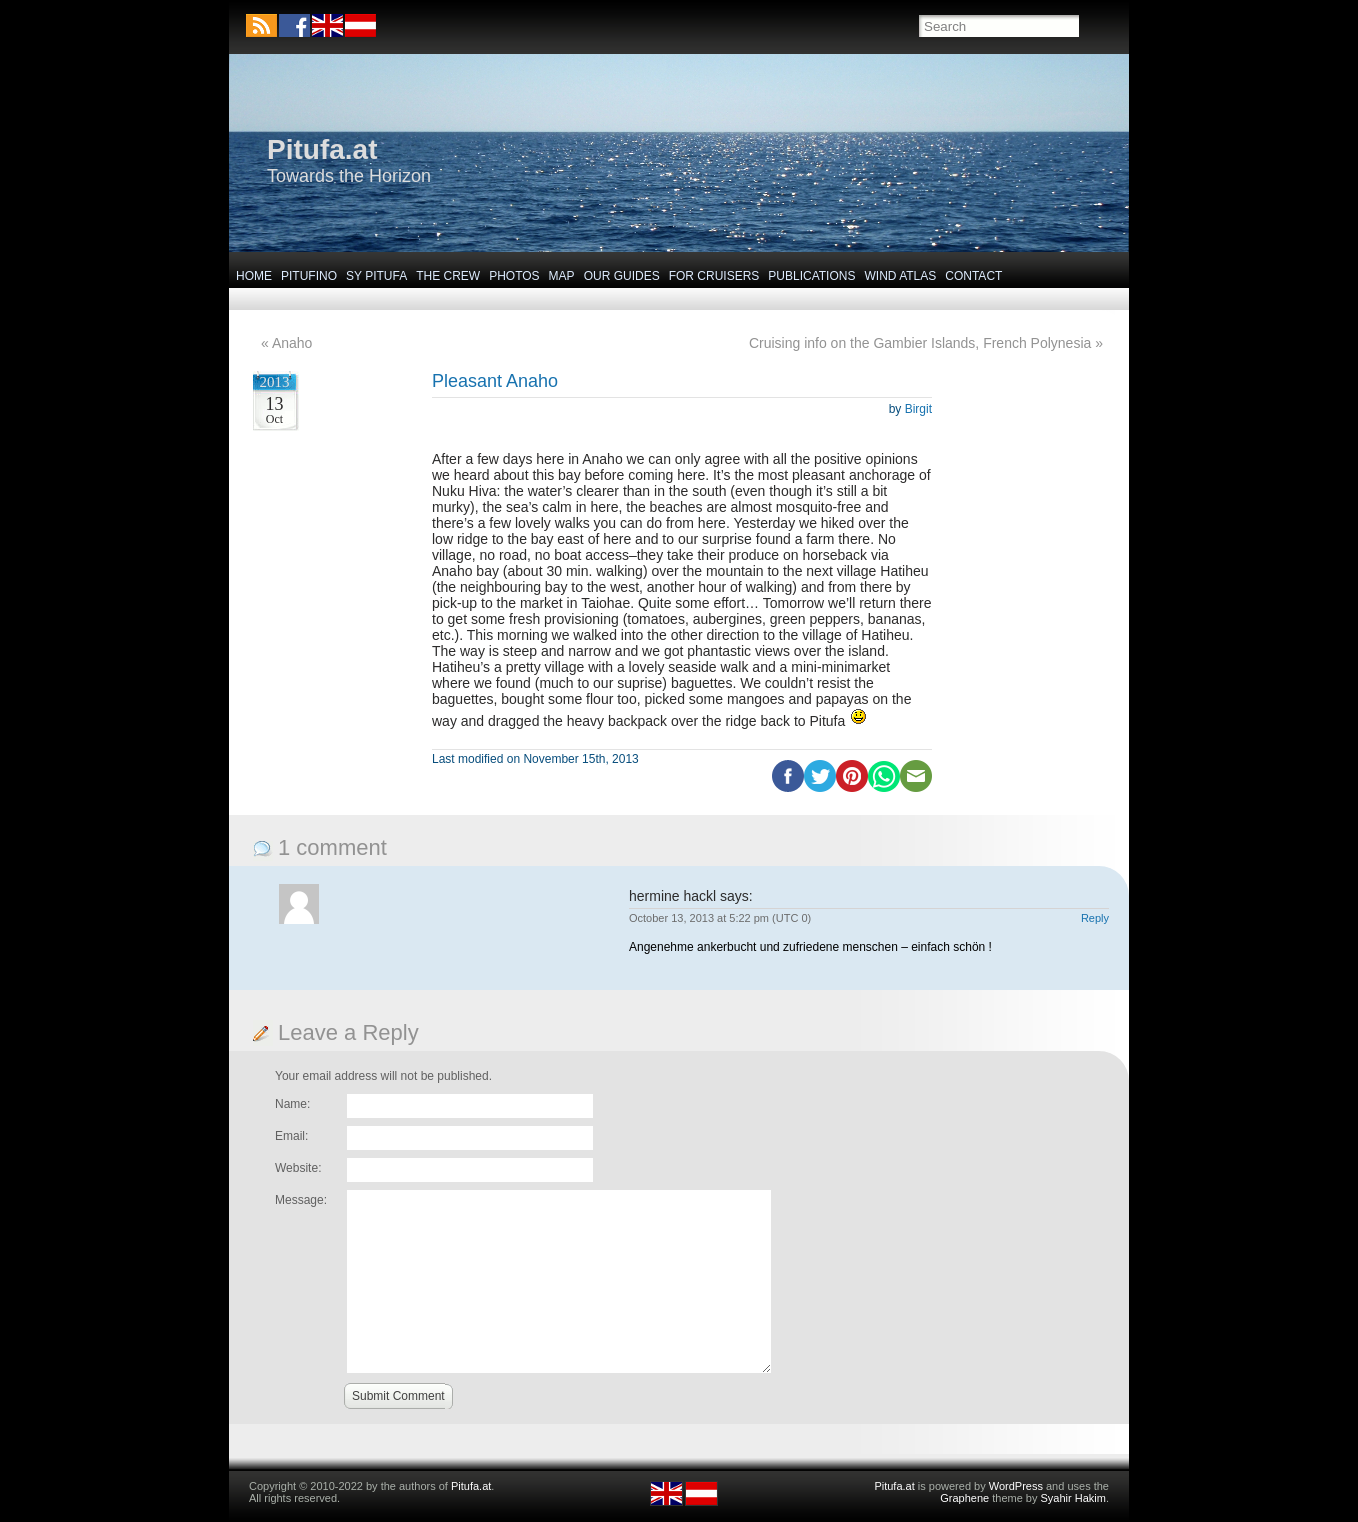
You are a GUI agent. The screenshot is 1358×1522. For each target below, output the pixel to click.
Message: (301, 1200)
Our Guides (622, 276)
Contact (973, 276)
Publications (811, 276)
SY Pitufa (376, 276)
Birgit (918, 409)
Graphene (964, 1498)
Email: (291, 1136)
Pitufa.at (322, 149)
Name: (292, 1104)
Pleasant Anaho (495, 381)
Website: (298, 1168)
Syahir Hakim (1073, 1498)
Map (562, 276)
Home (254, 276)
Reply (1095, 918)
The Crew (448, 276)
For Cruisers (714, 276)
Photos (514, 276)
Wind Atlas (900, 276)
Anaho (292, 343)
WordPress (1016, 1486)
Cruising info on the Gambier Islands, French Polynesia (920, 343)
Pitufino (309, 276)
